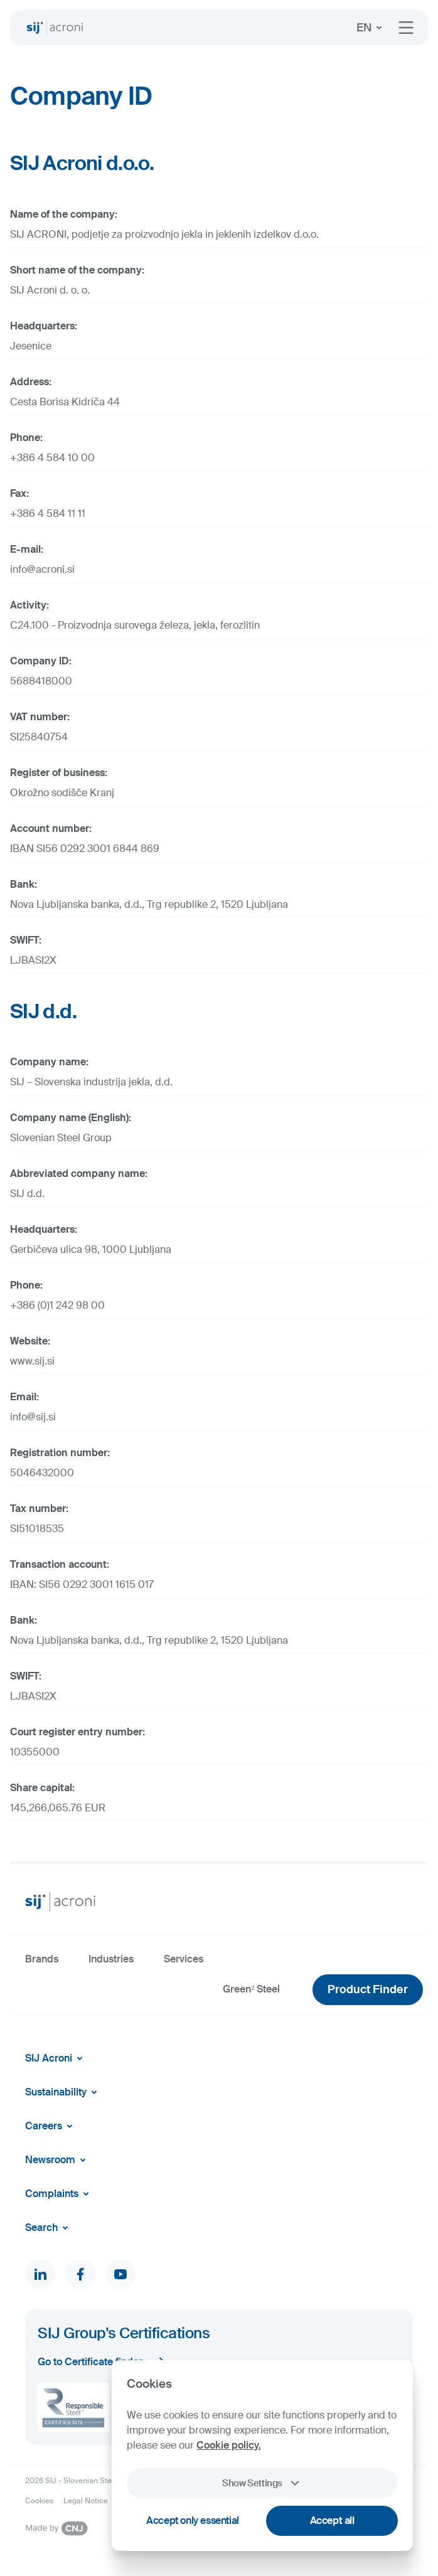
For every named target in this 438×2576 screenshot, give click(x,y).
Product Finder (368, 1989)
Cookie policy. (228, 2445)
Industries (111, 1959)
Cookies (39, 2501)
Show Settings (262, 2483)
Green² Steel (251, 1989)
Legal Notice (85, 2501)
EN (371, 27)
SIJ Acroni (56, 2058)
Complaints (59, 2193)
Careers (51, 2126)
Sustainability (63, 2092)
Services (183, 1959)
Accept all (332, 2520)
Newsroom (57, 2160)
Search (49, 2227)
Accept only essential (192, 2520)
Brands (41, 1959)
